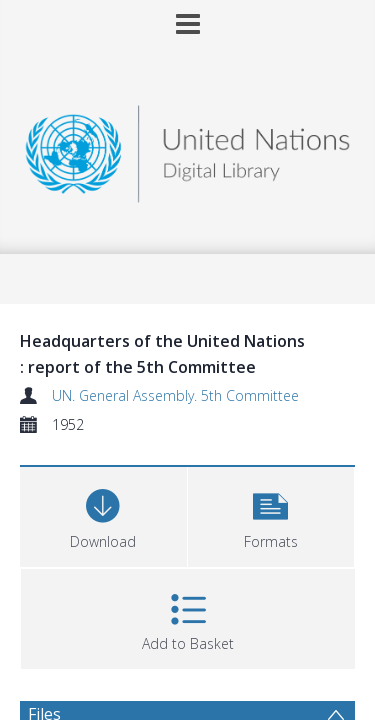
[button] (271, 514)
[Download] (103, 514)
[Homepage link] (188, 148)
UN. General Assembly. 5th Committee (175, 395)
